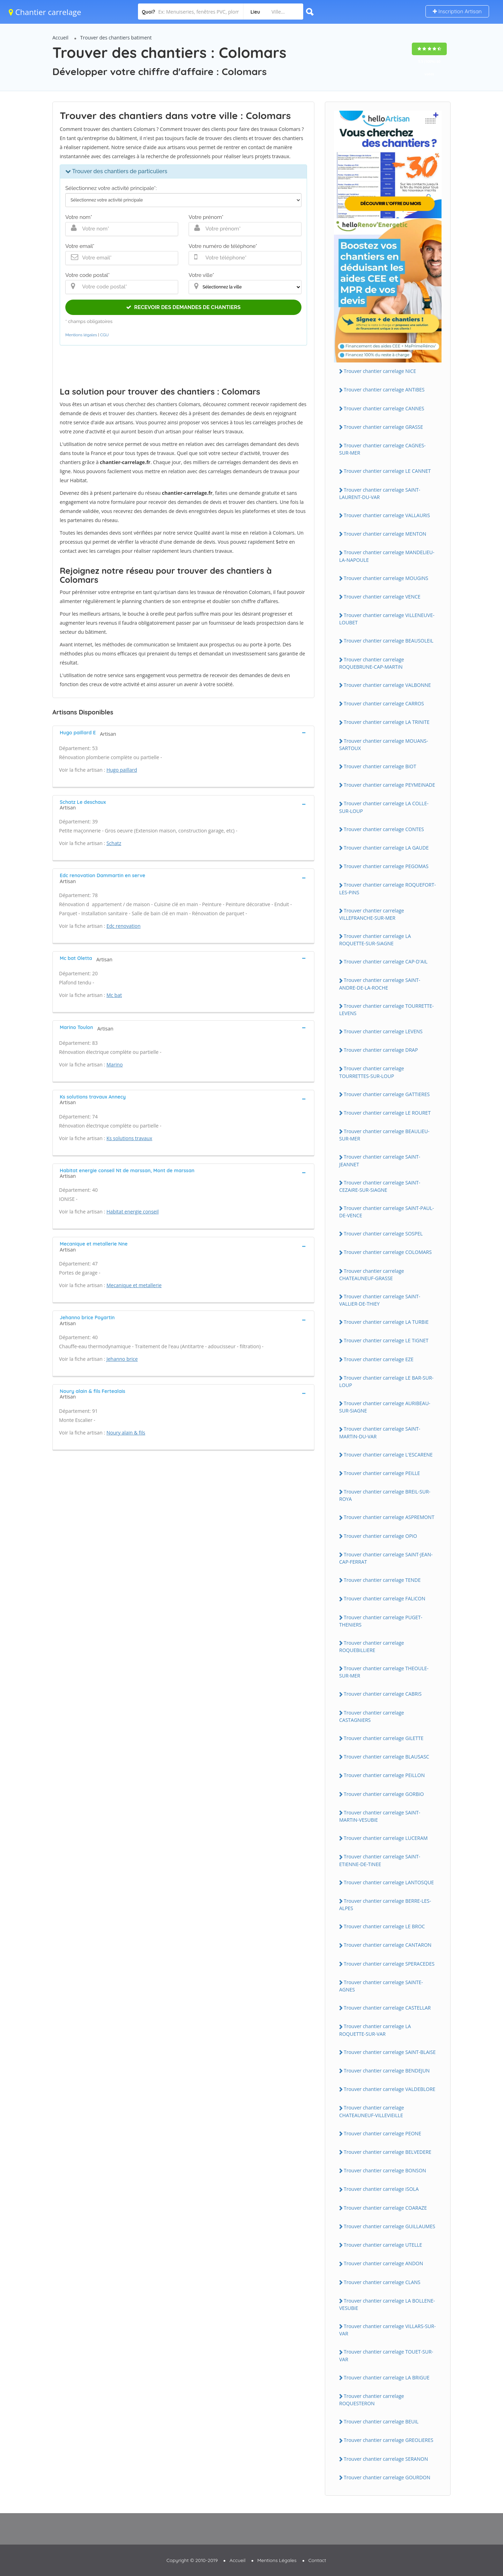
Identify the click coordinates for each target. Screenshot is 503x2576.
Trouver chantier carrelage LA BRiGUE (386, 2377)
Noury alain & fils (126, 1432)
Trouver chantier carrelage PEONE (382, 2133)
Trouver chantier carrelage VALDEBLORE (389, 2089)
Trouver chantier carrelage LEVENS (383, 1031)
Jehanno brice (122, 1359)
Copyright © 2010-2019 (192, 2560)
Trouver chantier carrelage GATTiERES (387, 1094)
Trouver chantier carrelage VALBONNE (387, 685)
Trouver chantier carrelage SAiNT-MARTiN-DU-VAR (379, 1432)
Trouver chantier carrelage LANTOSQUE (389, 1882)
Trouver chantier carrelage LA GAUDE (386, 847)
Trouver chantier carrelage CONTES (384, 829)
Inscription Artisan (457, 11)
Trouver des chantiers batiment (116, 37)
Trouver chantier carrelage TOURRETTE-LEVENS (386, 1010)
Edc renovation (124, 926)
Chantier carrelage (45, 12)
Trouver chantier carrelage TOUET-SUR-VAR (386, 2355)
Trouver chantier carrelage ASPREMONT (389, 1517)
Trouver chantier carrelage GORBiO (384, 1794)
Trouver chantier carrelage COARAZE (385, 2207)
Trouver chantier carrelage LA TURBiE (386, 1322)
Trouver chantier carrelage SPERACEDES (389, 1963)
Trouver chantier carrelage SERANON (386, 2459)
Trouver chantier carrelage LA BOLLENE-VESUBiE (387, 2304)
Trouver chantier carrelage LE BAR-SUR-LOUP (386, 1381)
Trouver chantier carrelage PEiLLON (384, 1775)
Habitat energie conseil (133, 1211)
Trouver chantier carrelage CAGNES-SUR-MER (382, 449)
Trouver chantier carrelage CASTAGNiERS (371, 1716)
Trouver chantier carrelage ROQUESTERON (371, 2400)
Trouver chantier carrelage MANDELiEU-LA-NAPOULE (387, 556)
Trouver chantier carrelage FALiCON (384, 1598)
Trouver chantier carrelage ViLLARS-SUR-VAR (387, 2330)
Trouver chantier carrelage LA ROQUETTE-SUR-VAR (375, 2030)
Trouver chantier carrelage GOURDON (387, 2477)
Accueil (60, 37)
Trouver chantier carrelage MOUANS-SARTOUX (383, 744)
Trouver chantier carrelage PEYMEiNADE (389, 784)
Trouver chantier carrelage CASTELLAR (387, 2007)
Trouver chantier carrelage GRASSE (383, 427)
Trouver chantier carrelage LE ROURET (387, 1112)
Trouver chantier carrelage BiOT (380, 766)
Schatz (114, 843)
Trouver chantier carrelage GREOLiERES (388, 2440)
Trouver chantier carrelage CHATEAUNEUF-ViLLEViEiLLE (371, 2111)
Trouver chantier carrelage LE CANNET (387, 471)
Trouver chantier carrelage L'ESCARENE (388, 1454)
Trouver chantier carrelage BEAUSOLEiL (388, 640)
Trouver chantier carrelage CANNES (384, 408)
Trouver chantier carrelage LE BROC (384, 1926)
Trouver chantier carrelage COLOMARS (388, 1252)
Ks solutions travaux (129, 1138)
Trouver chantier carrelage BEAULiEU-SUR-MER (384, 1135)
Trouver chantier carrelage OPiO (380, 1536)
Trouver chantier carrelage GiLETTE (383, 1738)
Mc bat (114, 995)
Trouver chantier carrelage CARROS (384, 703)
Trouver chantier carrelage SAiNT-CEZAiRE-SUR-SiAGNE (379, 1186)
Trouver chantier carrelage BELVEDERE (387, 2152)
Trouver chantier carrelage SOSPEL (383, 1233)
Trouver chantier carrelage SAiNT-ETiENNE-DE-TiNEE (379, 1860)
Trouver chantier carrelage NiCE (380, 371)
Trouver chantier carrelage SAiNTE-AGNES (381, 1986)
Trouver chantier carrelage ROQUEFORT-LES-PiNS (387, 888)
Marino (115, 1064)
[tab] (183, 732)
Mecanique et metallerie (134, 1285)
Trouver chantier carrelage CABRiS (383, 1693)
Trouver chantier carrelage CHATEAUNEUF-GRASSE (371, 1275)
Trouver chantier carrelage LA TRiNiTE (387, 722)
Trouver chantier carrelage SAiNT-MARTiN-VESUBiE (379, 1816)
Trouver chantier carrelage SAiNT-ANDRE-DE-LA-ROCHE (379, 984)
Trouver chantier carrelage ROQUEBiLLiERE (371, 1646)
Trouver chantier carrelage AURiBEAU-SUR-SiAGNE (384, 1407)
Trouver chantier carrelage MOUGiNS (386, 578)
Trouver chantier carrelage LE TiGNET (386, 1340)
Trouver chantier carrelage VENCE (382, 596)
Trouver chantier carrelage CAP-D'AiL (386, 961)
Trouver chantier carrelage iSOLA (381, 2189)
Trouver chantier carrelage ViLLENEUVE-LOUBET (387, 619)
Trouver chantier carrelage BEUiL (381, 2421)
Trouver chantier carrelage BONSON (385, 2170)
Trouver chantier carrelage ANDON (383, 2263)
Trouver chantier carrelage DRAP (381, 1050)
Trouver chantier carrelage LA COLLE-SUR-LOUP (384, 807)
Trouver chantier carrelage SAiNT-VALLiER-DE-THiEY (379, 1300)
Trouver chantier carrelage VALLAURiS (387, 515)
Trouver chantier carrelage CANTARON (387, 1945)
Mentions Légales (277, 2560)
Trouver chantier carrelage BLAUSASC (386, 1756)
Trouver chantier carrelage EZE (379, 1359)
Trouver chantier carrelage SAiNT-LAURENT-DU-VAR (379, 493)
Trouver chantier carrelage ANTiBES (384, 389)
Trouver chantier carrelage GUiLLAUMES (389, 2226)
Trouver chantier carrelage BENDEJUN (387, 2070)
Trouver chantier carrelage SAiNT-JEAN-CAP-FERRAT (386, 1558)
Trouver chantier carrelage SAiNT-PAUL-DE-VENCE (386, 1212)
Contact (317, 2560)
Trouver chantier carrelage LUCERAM (386, 1838)
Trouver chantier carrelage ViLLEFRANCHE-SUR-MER (371, 914)
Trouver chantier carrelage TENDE (382, 1580)
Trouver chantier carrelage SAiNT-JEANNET (379, 1160)
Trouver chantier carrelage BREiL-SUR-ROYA (384, 1495)
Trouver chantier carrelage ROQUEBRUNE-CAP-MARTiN (371, 663)
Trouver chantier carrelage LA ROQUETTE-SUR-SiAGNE (375, 940)
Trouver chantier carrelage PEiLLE (382, 1473)
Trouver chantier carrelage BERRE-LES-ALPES (385, 1904)
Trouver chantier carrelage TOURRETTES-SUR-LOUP (371, 1072)
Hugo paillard (122, 769)
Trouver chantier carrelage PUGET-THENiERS (380, 1621)
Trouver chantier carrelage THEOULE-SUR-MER (384, 1672)
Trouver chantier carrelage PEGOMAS (386, 866)
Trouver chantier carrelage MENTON (385, 533)
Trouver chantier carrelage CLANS (382, 2282)
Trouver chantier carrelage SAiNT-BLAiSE (390, 2052)
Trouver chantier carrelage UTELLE (383, 2244)
